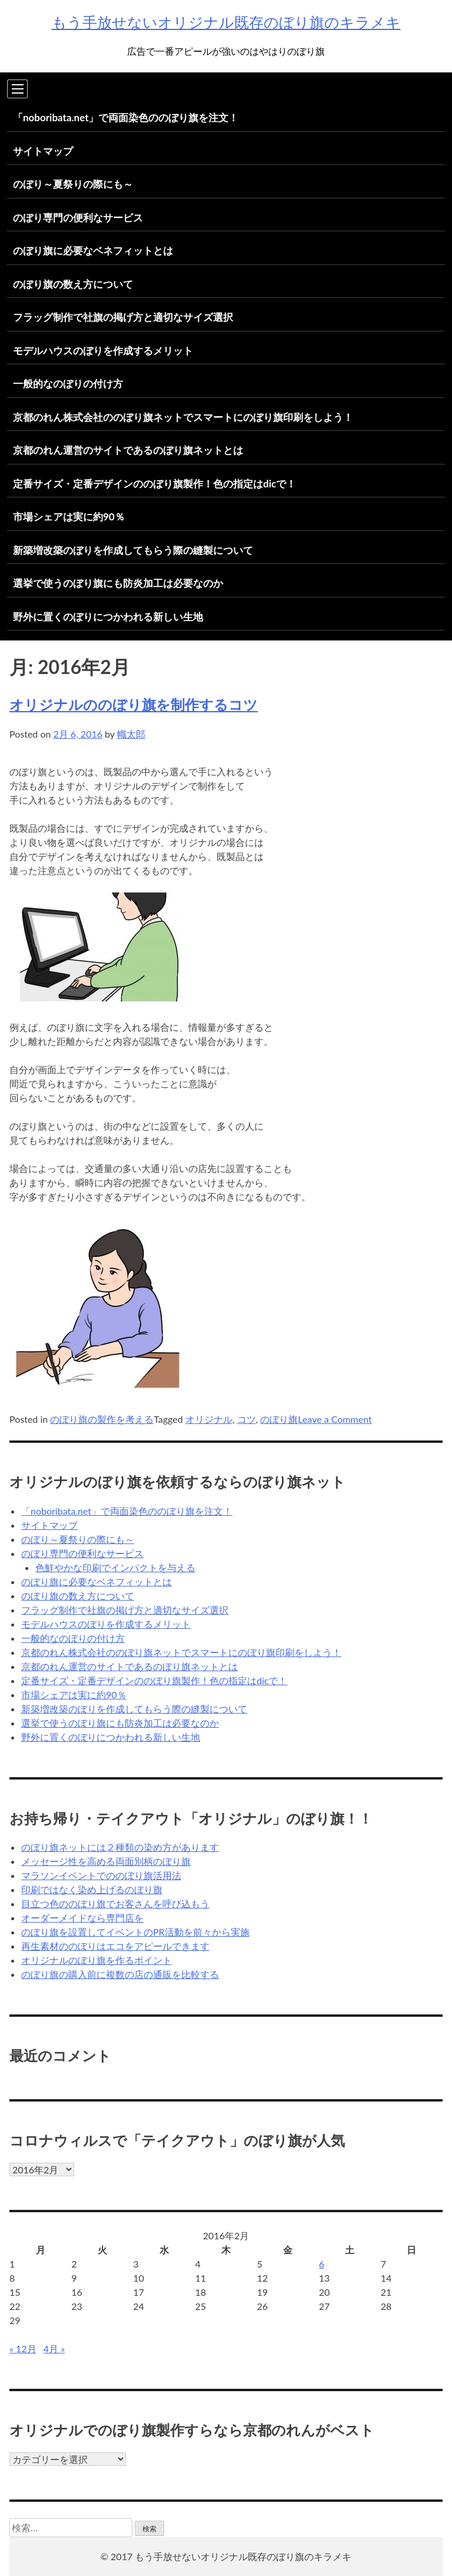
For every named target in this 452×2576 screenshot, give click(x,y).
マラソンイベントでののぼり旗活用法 (101, 1875)
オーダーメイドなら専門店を (82, 1917)
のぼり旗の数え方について (73, 284)
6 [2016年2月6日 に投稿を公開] (321, 2263)
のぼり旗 (279, 1419)
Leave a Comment (334, 1419)
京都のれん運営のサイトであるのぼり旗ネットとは (128, 450)
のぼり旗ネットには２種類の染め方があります (120, 1847)
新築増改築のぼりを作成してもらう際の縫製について (133, 550)
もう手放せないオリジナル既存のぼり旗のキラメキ (226, 22)
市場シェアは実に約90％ (69, 516)
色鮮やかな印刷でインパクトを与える (115, 1567)
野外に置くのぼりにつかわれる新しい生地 (108, 616)
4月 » (54, 2348)
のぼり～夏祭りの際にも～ (73, 184)
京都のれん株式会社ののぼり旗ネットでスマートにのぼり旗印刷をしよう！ (183, 417)
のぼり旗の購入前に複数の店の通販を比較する (120, 1974)
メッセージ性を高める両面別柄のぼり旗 (106, 1861)
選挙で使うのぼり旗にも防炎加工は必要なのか (118, 583)
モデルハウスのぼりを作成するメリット (103, 350)
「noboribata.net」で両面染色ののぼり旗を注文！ (125, 117)
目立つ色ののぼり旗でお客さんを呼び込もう (115, 1903)
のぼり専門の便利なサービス (78, 217)
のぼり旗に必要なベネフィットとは (93, 250)
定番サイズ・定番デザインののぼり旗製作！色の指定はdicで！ (154, 483)
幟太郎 (131, 733)
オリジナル (208, 1419)
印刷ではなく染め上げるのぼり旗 (91, 1889)
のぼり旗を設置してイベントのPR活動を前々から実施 (135, 1931)
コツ (246, 1419)
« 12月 (22, 2348)
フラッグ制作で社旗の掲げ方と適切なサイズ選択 (123, 317)
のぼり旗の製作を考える (102, 1419)
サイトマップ (43, 151)
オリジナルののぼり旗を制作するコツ (133, 704)
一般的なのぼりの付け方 (68, 383)
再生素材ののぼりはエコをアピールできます (115, 1945)
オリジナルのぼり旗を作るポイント (96, 1960)
